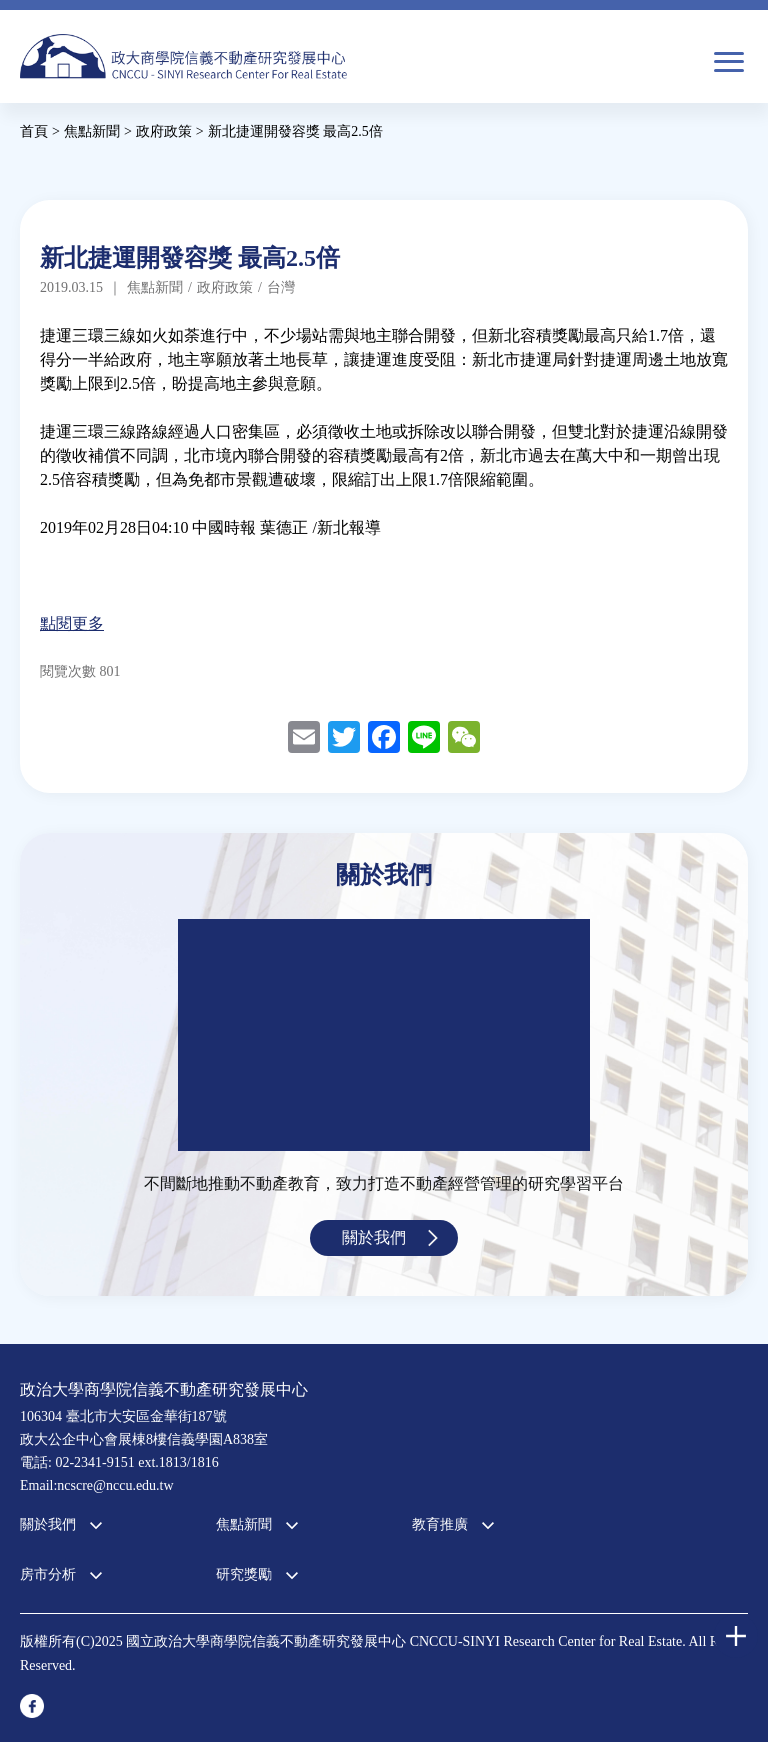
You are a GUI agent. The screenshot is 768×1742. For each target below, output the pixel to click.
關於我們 (374, 1237)
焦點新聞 (244, 1524)
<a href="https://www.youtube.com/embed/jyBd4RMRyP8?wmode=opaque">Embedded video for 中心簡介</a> (384, 1035)
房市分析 (48, 1574)
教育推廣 (440, 1524)
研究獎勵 (244, 1574)
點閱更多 (72, 623)
